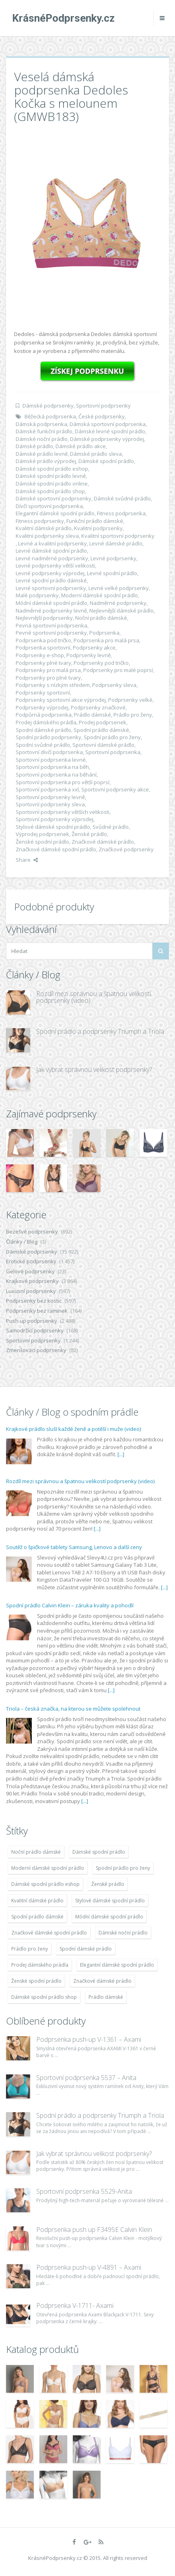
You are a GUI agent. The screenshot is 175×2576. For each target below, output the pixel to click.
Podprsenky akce (94, 647)
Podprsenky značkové (98, 707)
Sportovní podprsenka (112, 752)
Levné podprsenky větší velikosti (55, 565)
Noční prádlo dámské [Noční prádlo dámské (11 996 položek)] (36, 1851)
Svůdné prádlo (111, 826)
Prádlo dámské (92, 714)
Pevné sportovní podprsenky (51, 632)
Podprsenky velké (130, 699)
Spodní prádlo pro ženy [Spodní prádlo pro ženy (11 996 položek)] (123, 1868)
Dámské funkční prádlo (44, 431)
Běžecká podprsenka (50, 416)
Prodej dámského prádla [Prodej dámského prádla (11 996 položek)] (39, 1964)
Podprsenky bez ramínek (37, 1310)
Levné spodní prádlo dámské (51, 580)
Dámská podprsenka (41, 424)
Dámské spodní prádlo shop (50, 491)
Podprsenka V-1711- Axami (74, 2305)
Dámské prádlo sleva (96, 453)
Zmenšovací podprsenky (36, 1350)
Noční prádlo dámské (101, 617)
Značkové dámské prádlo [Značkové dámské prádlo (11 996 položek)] (102, 1981)
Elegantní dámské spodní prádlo (55, 513)
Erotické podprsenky (31, 1261)
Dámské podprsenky (48, 405)
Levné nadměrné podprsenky (52, 558)
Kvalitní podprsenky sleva (47, 535)
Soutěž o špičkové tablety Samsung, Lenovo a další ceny (74, 1547)
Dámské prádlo (34, 446)
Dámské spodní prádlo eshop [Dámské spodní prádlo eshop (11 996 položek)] (45, 1884)
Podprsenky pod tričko (101, 662)
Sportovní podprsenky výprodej (54, 819)
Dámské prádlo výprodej (46, 461)
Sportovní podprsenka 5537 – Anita (86, 2077)
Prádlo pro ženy (132, 714)
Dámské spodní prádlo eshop (52, 468)
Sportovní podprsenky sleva (50, 804)
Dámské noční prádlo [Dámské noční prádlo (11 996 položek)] (123, 1932)
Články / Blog (21, 1241)
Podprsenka (104, 632)
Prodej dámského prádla (46, 722)
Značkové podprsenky (126, 849)
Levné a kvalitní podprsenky (52, 543)
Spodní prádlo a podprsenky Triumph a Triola (100, 1031)
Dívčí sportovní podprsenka (49, 506)
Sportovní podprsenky (103, 405)
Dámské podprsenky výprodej (107, 439)
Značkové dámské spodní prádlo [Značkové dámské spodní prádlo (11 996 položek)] (49, 1932)
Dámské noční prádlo (42, 439)
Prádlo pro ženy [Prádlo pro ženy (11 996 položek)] (29, 1948)
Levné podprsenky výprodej (50, 573)
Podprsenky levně (88, 655)
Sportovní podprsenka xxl (47, 789)
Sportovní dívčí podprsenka (49, 752)
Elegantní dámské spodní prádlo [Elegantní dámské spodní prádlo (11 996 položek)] (117, 1964)
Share (27, 859)
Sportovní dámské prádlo (103, 744)
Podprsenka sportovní (43, 647)
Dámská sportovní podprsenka (108, 424)
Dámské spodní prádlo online (52, 483)
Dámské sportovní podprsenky (53, 498)
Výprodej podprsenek (42, 834)
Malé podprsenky (37, 595)
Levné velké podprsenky (119, 588)
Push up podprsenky (31, 1320)
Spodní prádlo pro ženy (112, 737)
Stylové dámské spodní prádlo (53, 826)
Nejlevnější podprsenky (44, 617)
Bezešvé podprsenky (32, 1231)
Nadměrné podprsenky (118, 603)
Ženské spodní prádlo (42, 841)
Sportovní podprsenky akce (115, 789)
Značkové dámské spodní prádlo (56, 849)
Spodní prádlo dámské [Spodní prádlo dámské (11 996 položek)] (37, 1916)
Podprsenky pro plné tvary (48, 677)
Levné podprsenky (113, 558)
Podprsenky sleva (114, 685)
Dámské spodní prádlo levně (51, 476)
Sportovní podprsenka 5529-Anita (84, 2191)
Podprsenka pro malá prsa (106, 640)
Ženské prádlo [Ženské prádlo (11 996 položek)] (107, 1884)
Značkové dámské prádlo (103, 841)
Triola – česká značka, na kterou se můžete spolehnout (73, 1708)
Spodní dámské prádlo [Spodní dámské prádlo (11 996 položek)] (86, 1948)
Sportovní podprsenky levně (50, 797)
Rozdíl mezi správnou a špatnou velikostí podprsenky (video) (93, 997)
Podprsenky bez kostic (34, 1300)
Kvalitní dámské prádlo (44, 528)
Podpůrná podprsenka (44, 714)
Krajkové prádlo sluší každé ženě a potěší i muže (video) (73, 1428)
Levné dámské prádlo (115, 543)
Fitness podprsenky (40, 521)
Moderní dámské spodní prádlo (99, 595)
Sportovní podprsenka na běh (52, 767)
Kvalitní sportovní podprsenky (117, 535)
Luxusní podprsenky (31, 1291)
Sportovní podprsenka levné (51, 759)
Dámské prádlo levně (42, 453)
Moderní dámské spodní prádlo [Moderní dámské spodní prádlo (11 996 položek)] (47, 1868)
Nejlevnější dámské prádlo (121, 610)
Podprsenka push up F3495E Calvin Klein (94, 2229)
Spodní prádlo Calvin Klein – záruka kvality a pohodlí (70, 1605)
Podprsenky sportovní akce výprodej (61, 699)
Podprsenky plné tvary (43, 662)
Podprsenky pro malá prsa (48, 670)
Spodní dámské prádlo (43, 730)
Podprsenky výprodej (42, 707)
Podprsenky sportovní (43, 692)
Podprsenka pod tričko (43, 640)
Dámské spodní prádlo (106, 461)
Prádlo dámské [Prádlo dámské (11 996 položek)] (106, 1997)
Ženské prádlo (89, 834)
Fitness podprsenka (121, 513)
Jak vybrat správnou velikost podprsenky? (94, 1069)
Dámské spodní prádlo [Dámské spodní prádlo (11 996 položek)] (98, 1851)
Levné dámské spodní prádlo (51, 550)
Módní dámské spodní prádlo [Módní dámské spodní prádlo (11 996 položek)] (109, 1916)
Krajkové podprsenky (32, 1281)
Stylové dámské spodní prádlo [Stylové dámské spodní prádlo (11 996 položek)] (110, 1900)
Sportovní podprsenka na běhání (56, 774)
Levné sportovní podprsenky (51, 588)
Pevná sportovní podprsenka (51, 625)
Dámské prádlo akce (81, 446)
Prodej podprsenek (102, 722)
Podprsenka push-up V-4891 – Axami (88, 2267)
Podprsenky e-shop (40, 655)
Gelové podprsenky (30, 1271)
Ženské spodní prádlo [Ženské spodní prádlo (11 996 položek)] (36, 1981)
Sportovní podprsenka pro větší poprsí (62, 782)
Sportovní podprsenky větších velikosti (62, 812)
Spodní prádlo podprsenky (48, 737)
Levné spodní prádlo (112, 573)
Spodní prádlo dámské (101, 730)
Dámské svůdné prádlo (122, 498)
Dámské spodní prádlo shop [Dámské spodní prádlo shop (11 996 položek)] (44, 1997)
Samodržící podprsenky (35, 1330)
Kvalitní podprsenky (98, 528)
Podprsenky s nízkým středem (53, 685)
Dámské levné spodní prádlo (110, 431)
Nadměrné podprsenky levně (51, 610)
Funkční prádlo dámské (94, 521)
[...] (120, 1454)
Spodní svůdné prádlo (43, 744)
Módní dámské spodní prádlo (51, 603)
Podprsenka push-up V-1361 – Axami (88, 2039)
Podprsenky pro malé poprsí (118, 670)
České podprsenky (101, 416)
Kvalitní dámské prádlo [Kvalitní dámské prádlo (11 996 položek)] (37, 1900)
